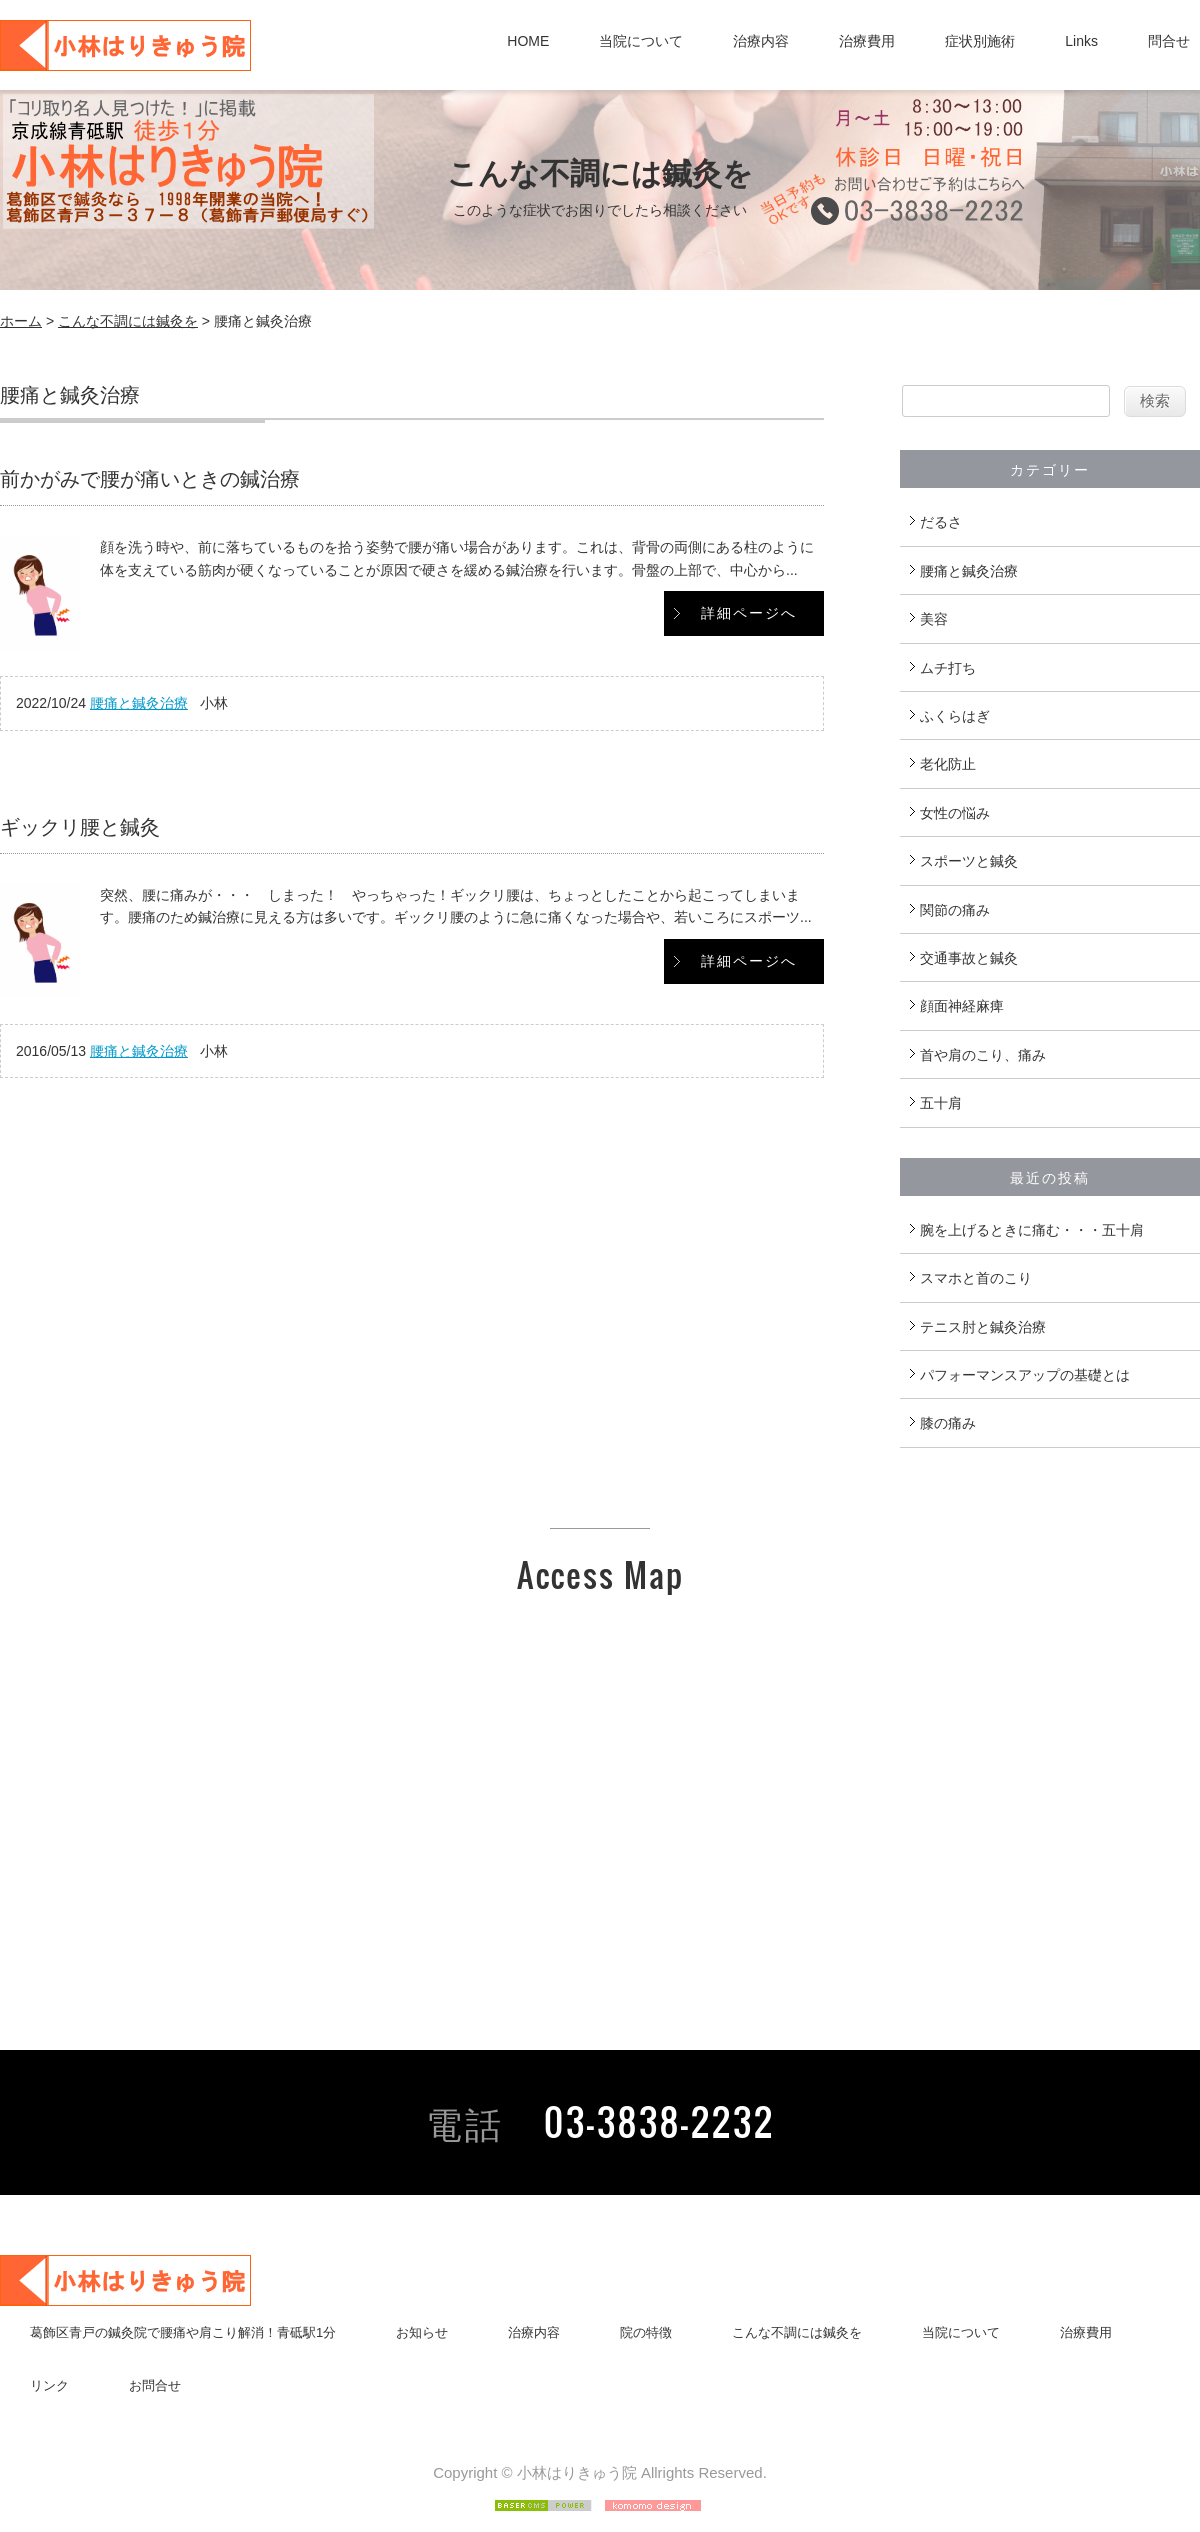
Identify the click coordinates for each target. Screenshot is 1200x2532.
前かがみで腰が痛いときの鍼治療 (150, 479)
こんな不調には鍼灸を (128, 321)
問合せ (1169, 41)
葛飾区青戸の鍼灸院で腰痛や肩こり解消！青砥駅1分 (183, 2332)
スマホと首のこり (976, 1278)
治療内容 (761, 41)
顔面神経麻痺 (962, 1006)
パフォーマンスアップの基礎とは (1025, 1375)
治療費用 (867, 41)
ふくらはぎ (955, 716)
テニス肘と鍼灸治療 (983, 1327)
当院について (641, 41)
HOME (528, 41)
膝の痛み (948, 1423)
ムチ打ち (948, 668)
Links (1081, 41)
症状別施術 (980, 41)
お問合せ (155, 2385)
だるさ (941, 522)
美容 (934, 619)
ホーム (21, 321)
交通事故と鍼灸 (969, 958)
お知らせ (422, 2332)
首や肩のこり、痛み (983, 1055)
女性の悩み (955, 813)
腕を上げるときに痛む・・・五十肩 (1032, 1230)
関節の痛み (955, 910)
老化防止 (948, 764)
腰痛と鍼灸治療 (139, 703)
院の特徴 (646, 2332)
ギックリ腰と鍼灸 (80, 827)
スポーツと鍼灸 (969, 861)
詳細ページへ (749, 613)
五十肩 (941, 1103)
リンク (49, 2385)
